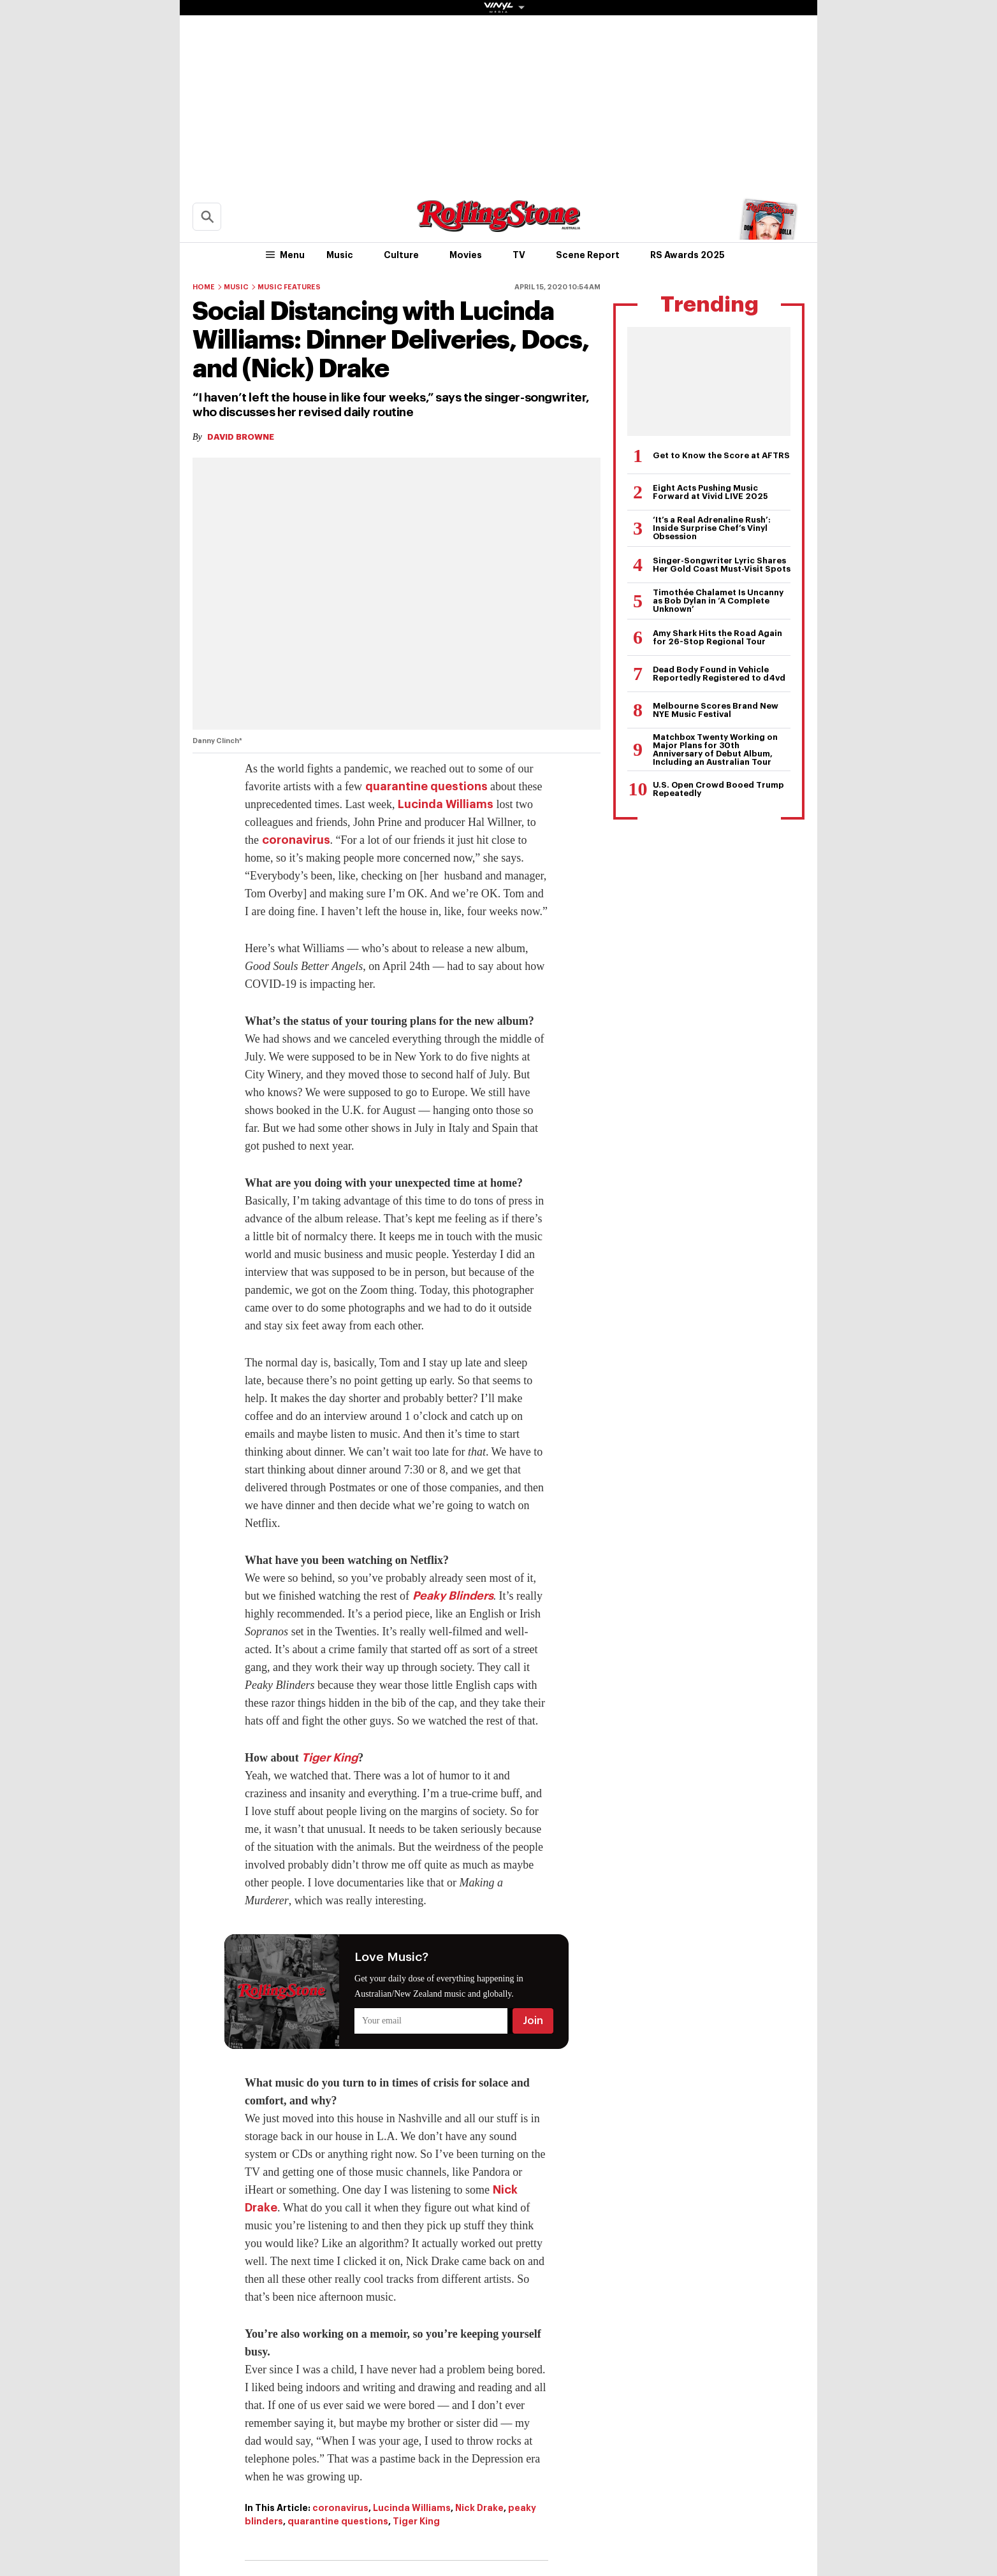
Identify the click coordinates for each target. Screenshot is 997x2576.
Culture (401, 254)
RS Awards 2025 (687, 254)
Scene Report (588, 254)
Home (204, 287)
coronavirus (296, 840)
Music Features (289, 287)
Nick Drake (479, 2507)
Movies (465, 254)
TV (519, 254)
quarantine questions (426, 786)
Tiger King (330, 1757)
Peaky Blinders (452, 1596)
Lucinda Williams (445, 804)
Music (339, 254)
